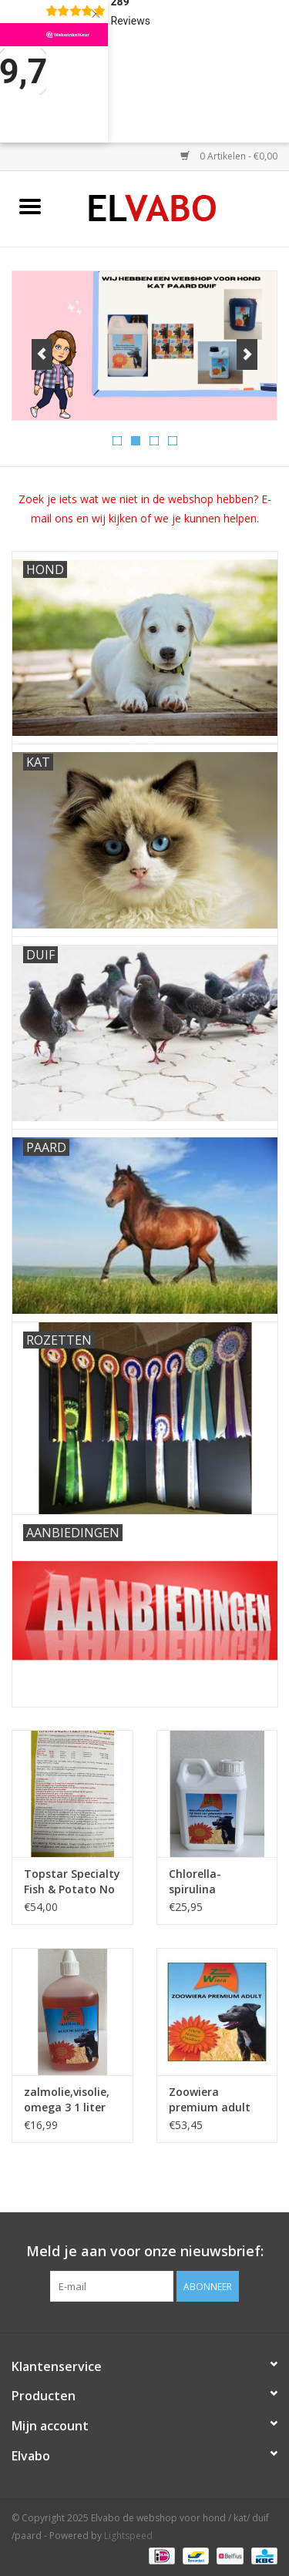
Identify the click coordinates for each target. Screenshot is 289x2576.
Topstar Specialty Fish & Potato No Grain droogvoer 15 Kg (72, 1881)
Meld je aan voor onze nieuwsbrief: (145, 2251)
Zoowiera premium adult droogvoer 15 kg (212, 2099)
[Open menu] (30, 205)
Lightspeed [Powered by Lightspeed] (128, 2535)
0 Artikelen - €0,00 (228, 156)
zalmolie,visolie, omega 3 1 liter (66, 2099)
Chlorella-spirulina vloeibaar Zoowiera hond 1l (215, 1881)
